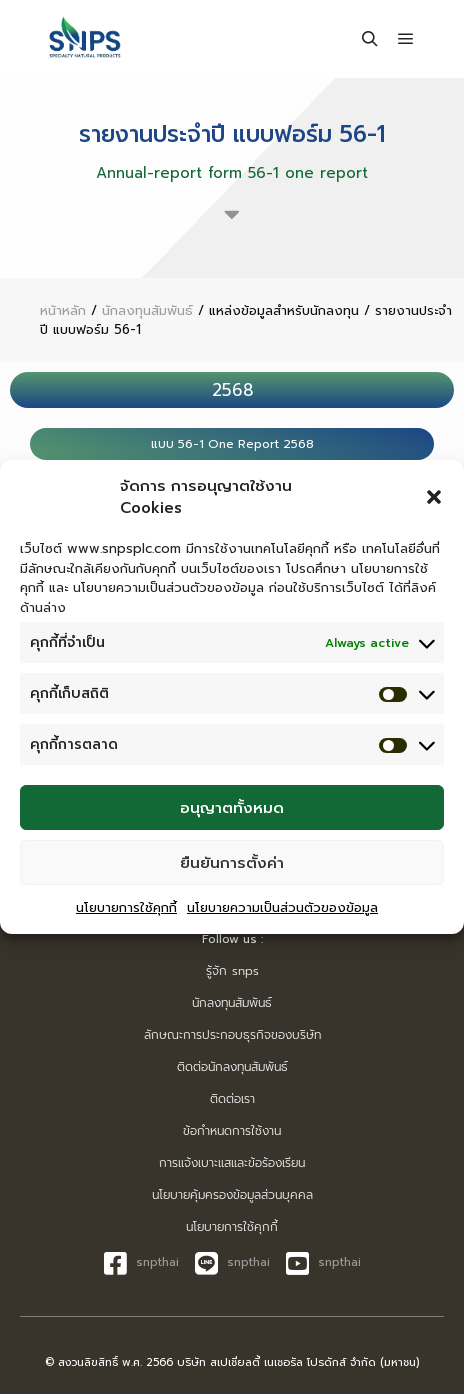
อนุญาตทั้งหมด (232, 808)
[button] (434, 497)
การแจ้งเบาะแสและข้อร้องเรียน (232, 1163)
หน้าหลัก (63, 310)
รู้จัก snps (232, 971)
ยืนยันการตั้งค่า (232, 863)
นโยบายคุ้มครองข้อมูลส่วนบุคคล (232, 1195)
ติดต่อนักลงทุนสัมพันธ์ (232, 1067)
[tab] (232, 390)
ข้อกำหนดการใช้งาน (232, 1131)
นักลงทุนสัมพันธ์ (147, 310)
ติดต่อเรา (232, 1099)
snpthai (141, 1263)
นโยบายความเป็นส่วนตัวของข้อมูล (282, 907)
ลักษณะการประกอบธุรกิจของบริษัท (232, 1035)
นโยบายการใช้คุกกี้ (126, 907)
